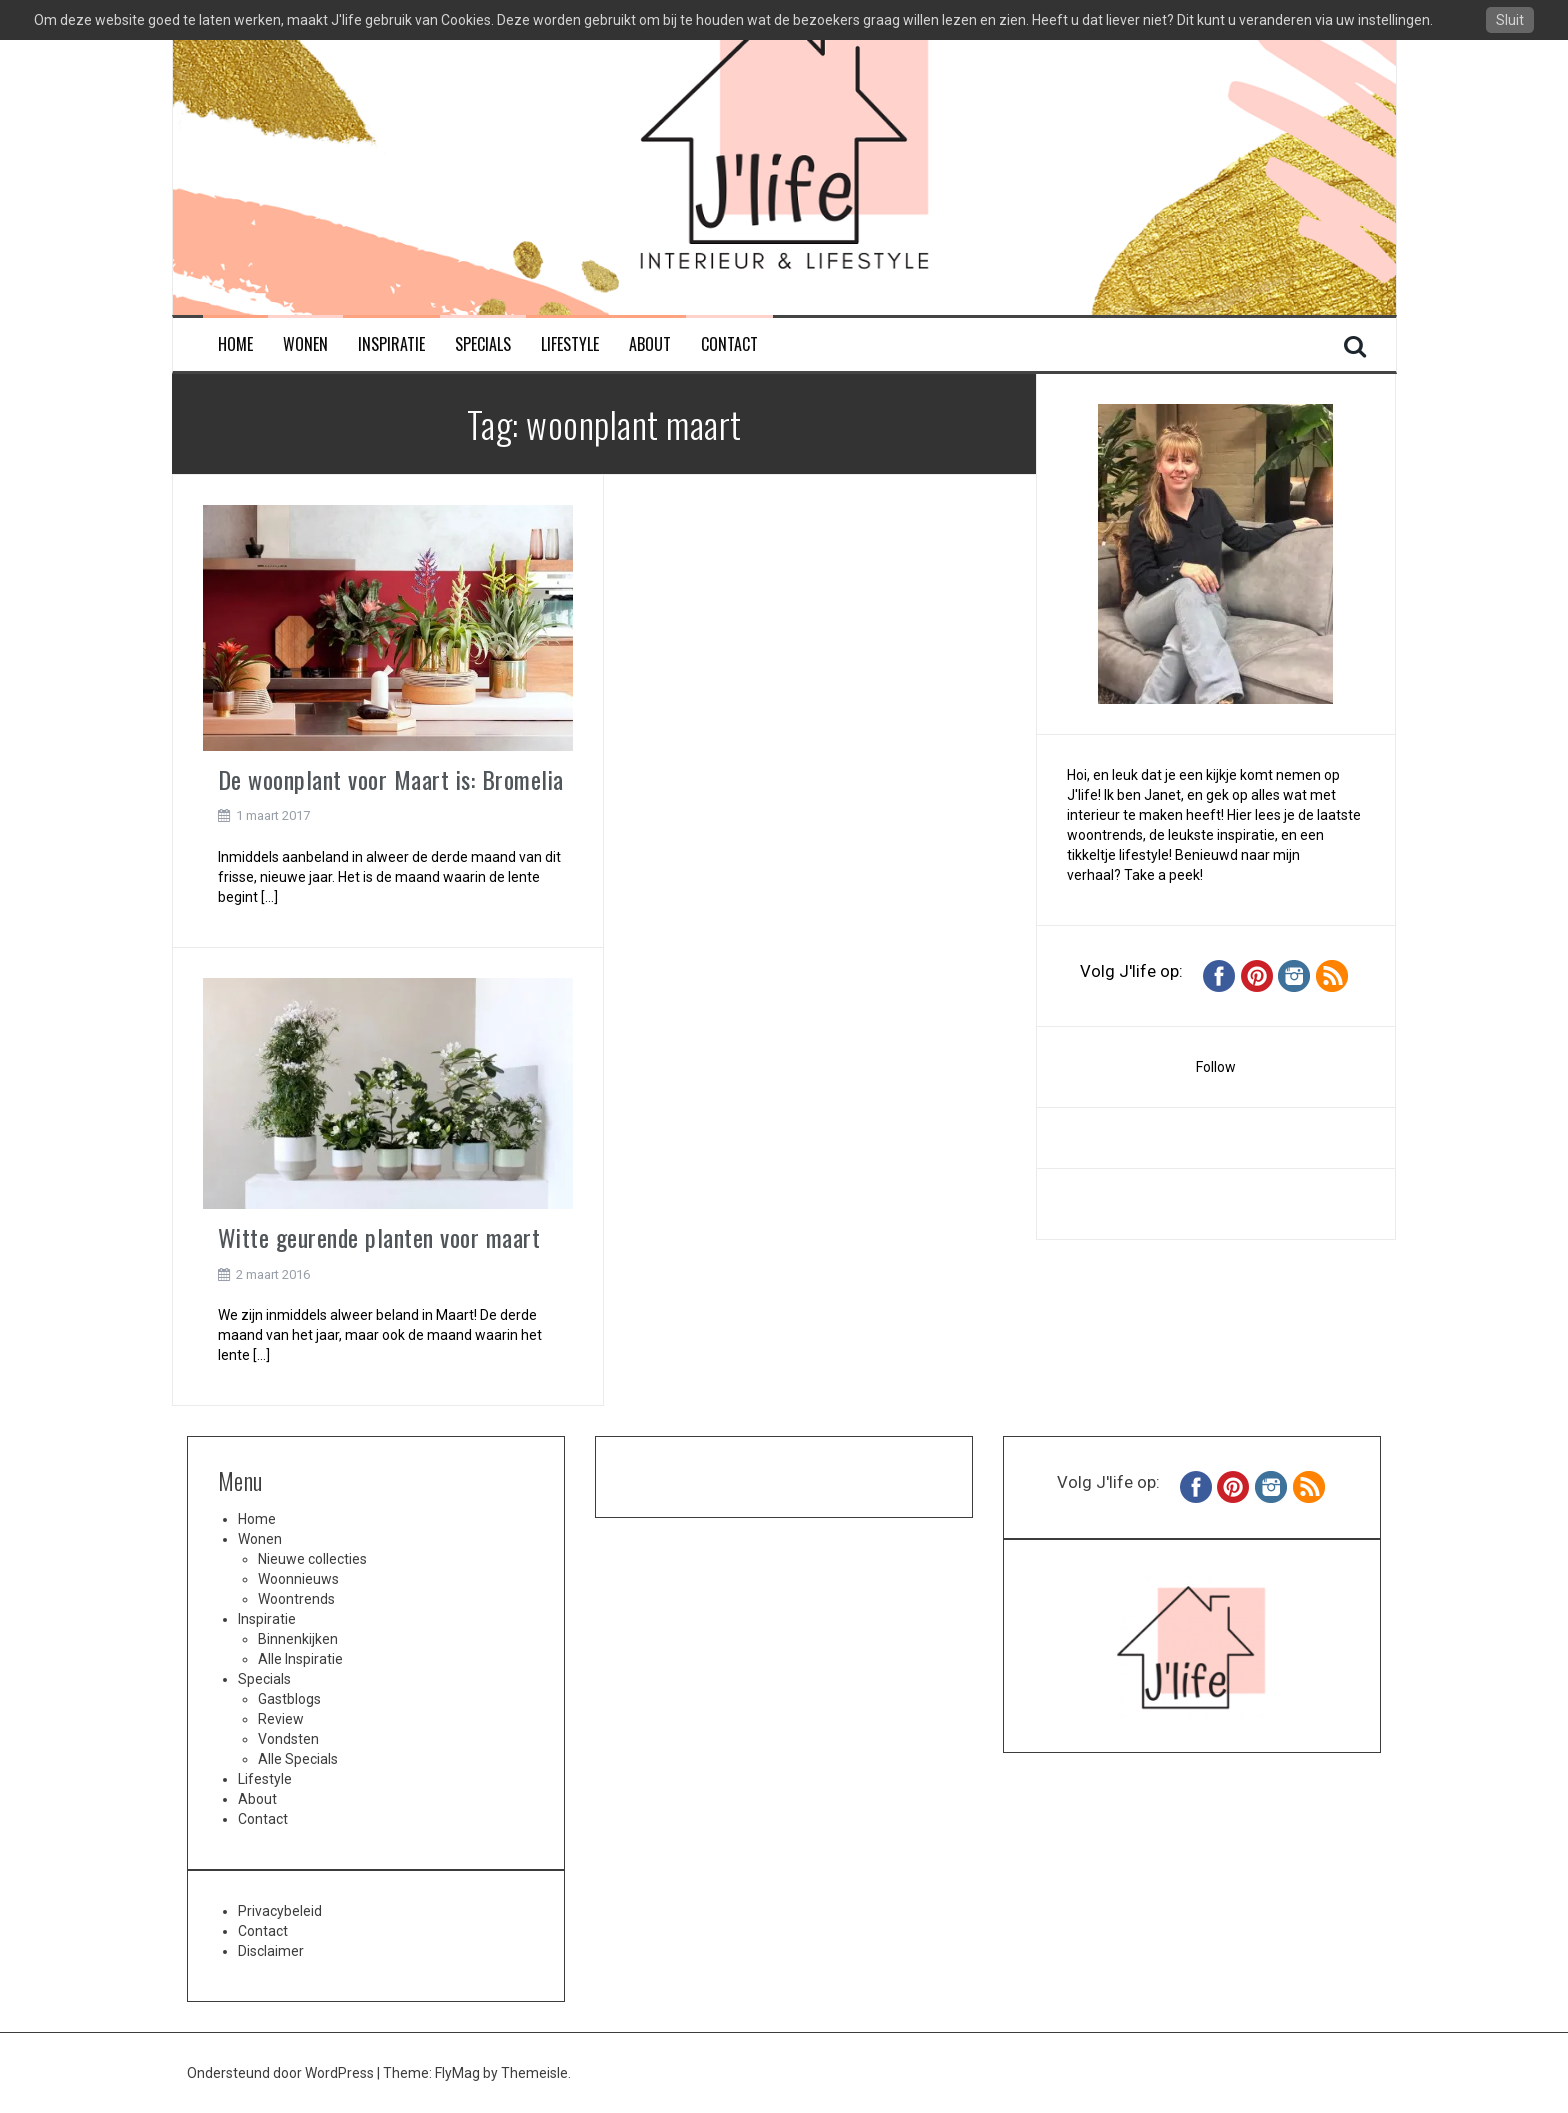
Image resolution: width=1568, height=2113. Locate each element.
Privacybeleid (280, 1911)
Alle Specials (298, 1759)
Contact (729, 344)
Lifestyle (570, 344)
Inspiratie (391, 344)
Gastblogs (289, 1699)
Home (235, 344)
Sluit (1510, 20)
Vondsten (288, 1739)
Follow (1216, 1067)
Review (281, 1719)
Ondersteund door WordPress (282, 2073)
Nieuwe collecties (312, 1559)
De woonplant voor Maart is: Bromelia (391, 779)
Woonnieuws (298, 1579)
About (650, 344)
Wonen (305, 344)
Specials (483, 344)
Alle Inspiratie (300, 1659)
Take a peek (1162, 875)
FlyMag (457, 2073)
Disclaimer (271, 1951)
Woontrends (296, 1599)
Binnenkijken (298, 1639)
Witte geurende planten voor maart (379, 1237)
